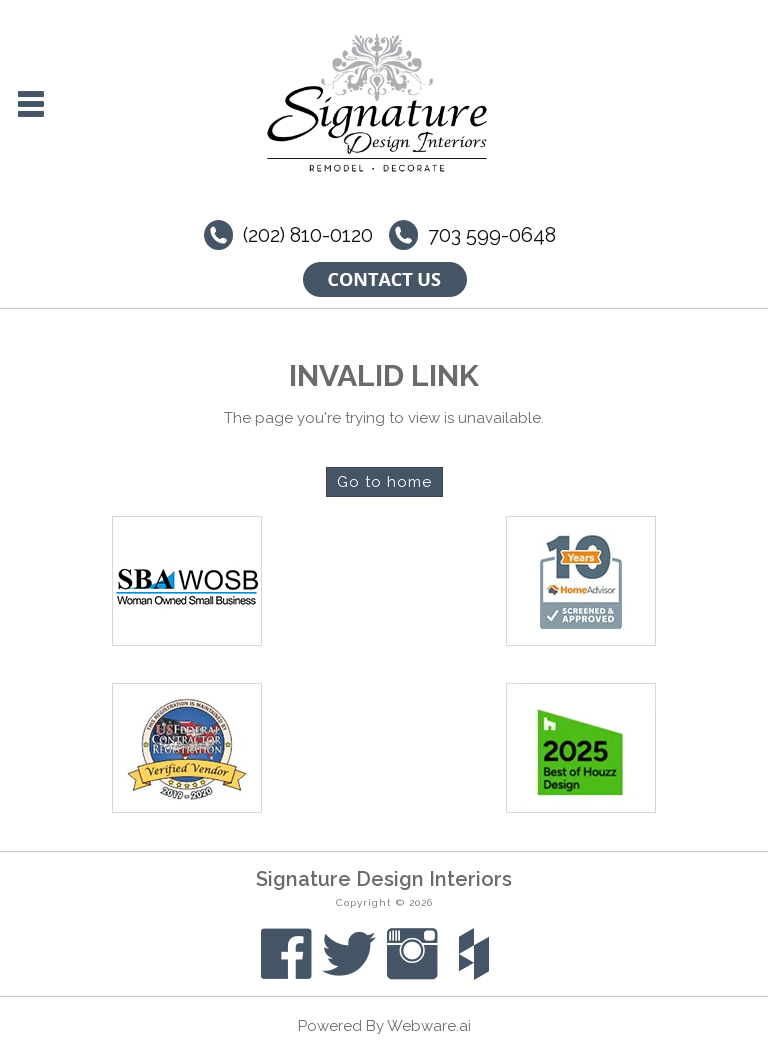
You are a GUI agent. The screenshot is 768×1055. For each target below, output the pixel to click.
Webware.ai (429, 1026)
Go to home (384, 482)
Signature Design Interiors (384, 879)
